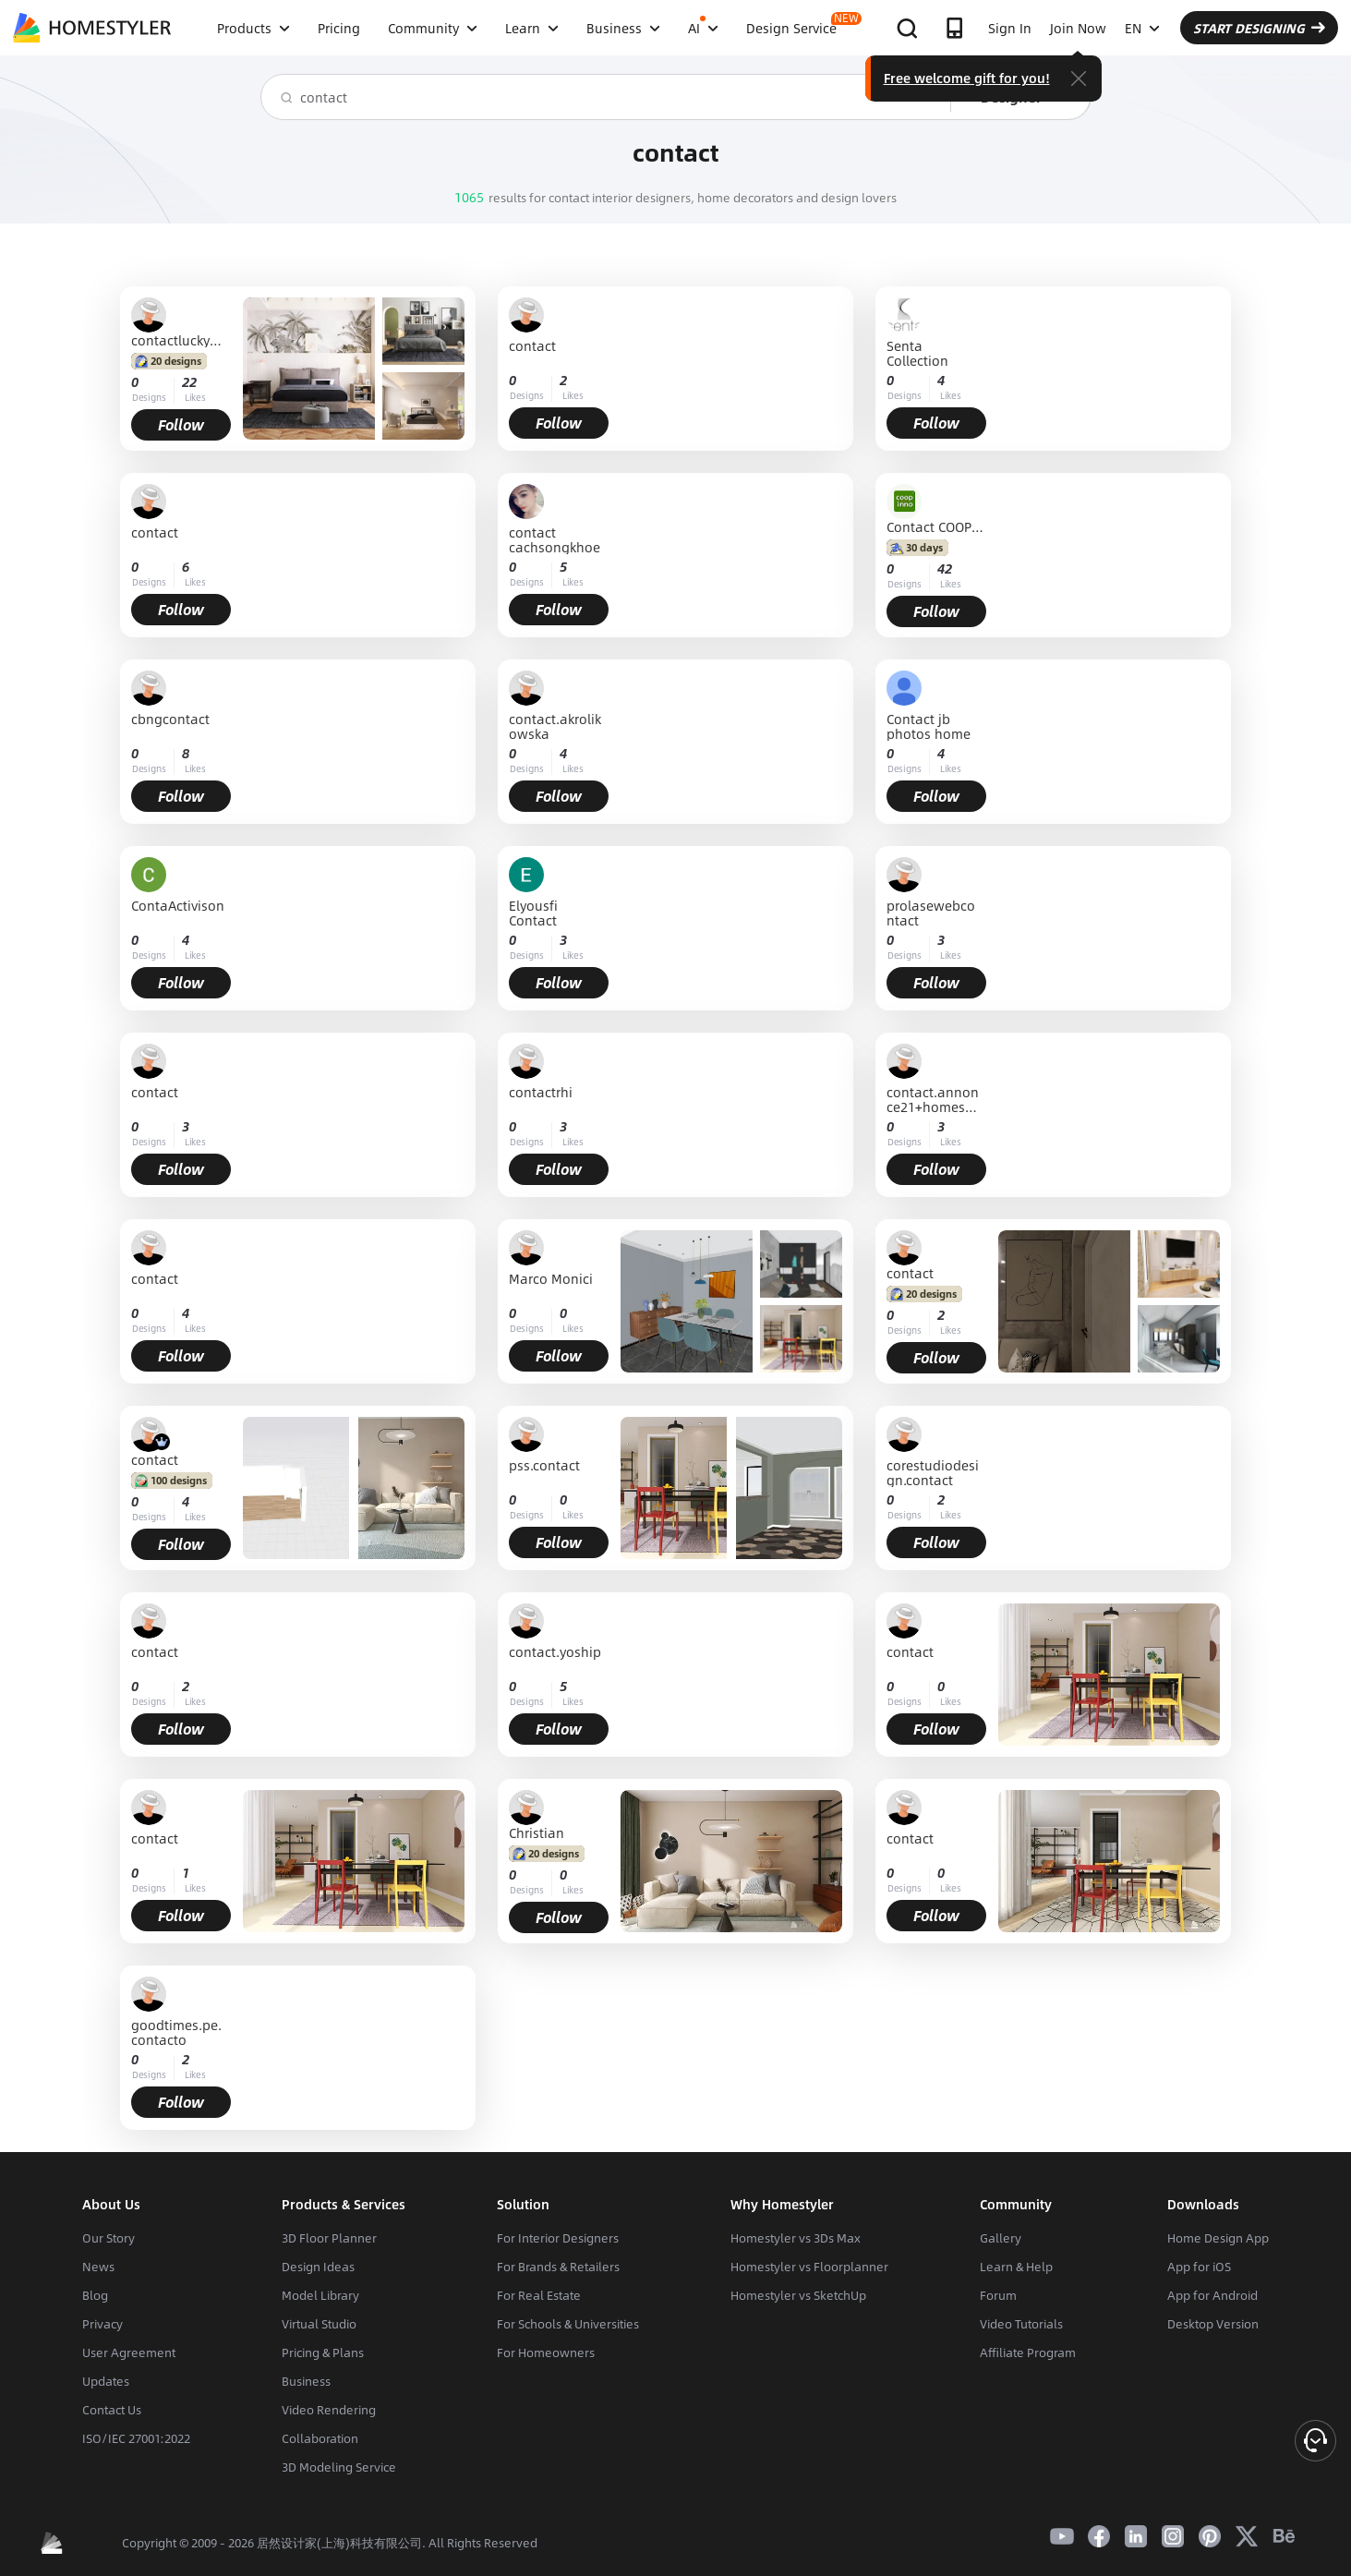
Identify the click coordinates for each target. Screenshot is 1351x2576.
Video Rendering (329, 2410)
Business (306, 2381)
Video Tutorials (1021, 2324)
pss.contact (544, 1466)
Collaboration (320, 2438)
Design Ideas (318, 2266)
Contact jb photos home (929, 726)
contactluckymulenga (181, 340)
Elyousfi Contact (533, 912)
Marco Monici (551, 1279)
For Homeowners (546, 2352)
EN (1142, 28)
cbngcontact (170, 720)
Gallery (1000, 2238)
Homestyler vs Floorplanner (809, 2266)
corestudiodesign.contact (933, 1472)
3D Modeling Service (339, 2467)
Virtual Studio (319, 2324)
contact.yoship (555, 1653)
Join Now (1078, 28)
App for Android (1212, 2295)
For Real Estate (539, 2295)
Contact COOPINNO (936, 526)
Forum (998, 2295)
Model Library (320, 2295)
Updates (105, 2381)
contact (532, 347)
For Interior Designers (558, 2238)
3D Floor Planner (329, 2238)
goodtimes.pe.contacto (176, 2032)
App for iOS (1199, 2266)
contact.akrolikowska (555, 726)
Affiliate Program (1028, 2352)
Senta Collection (917, 353)
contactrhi (541, 1093)
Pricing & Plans (323, 2352)
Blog (95, 2295)
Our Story (108, 2238)
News (98, 2266)
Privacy (102, 2324)
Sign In (1009, 28)
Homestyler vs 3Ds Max (795, 2238)
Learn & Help (1016, 2266)
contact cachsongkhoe (554, 539)
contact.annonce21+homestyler (933, 1099)
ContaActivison (177, 906)
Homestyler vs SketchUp (798, 2295)
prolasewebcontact (931, 912)
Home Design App (1218, 2238)
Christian (536, 1832)
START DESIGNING (1259, 28)
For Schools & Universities (568, 2324)
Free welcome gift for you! (967, 77)
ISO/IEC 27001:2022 (136, 2438)
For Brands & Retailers (558, 2266)
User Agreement (128, 2352)
